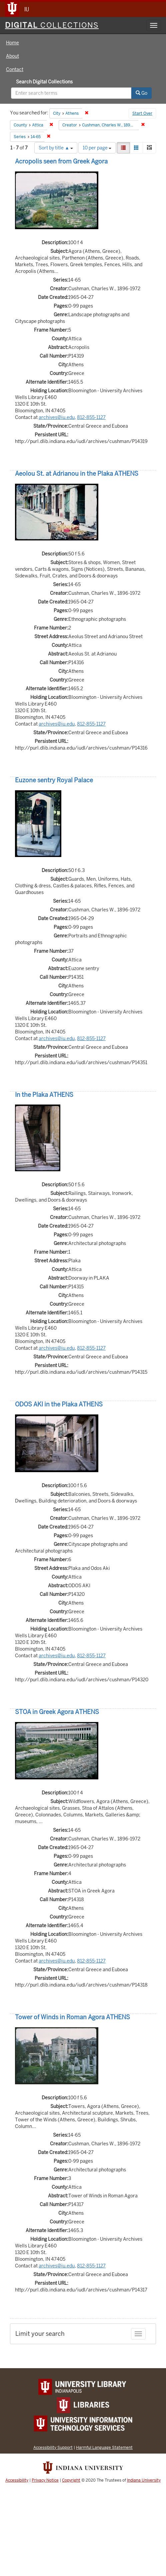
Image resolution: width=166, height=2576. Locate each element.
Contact (14, 69)
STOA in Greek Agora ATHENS (57, 1712)
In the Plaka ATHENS (44, 1095)
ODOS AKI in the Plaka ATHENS (59, 1404)
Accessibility (16, 2480)
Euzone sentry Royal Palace (54, 780)
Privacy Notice (45, 2480)
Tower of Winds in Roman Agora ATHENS (72, 2017)
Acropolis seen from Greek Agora (61, 161)
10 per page (97, 148)
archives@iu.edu (57, 417)
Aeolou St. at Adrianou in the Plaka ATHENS (76, 473)
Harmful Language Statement (104, 2447)
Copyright (71, 2480)
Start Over (142, 113)
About (12, 56)
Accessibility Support (53, 2447)
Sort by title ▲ (56, 148)
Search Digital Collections (44, 82)
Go (141, 93)
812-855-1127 (91, 417)
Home (12, 43)
